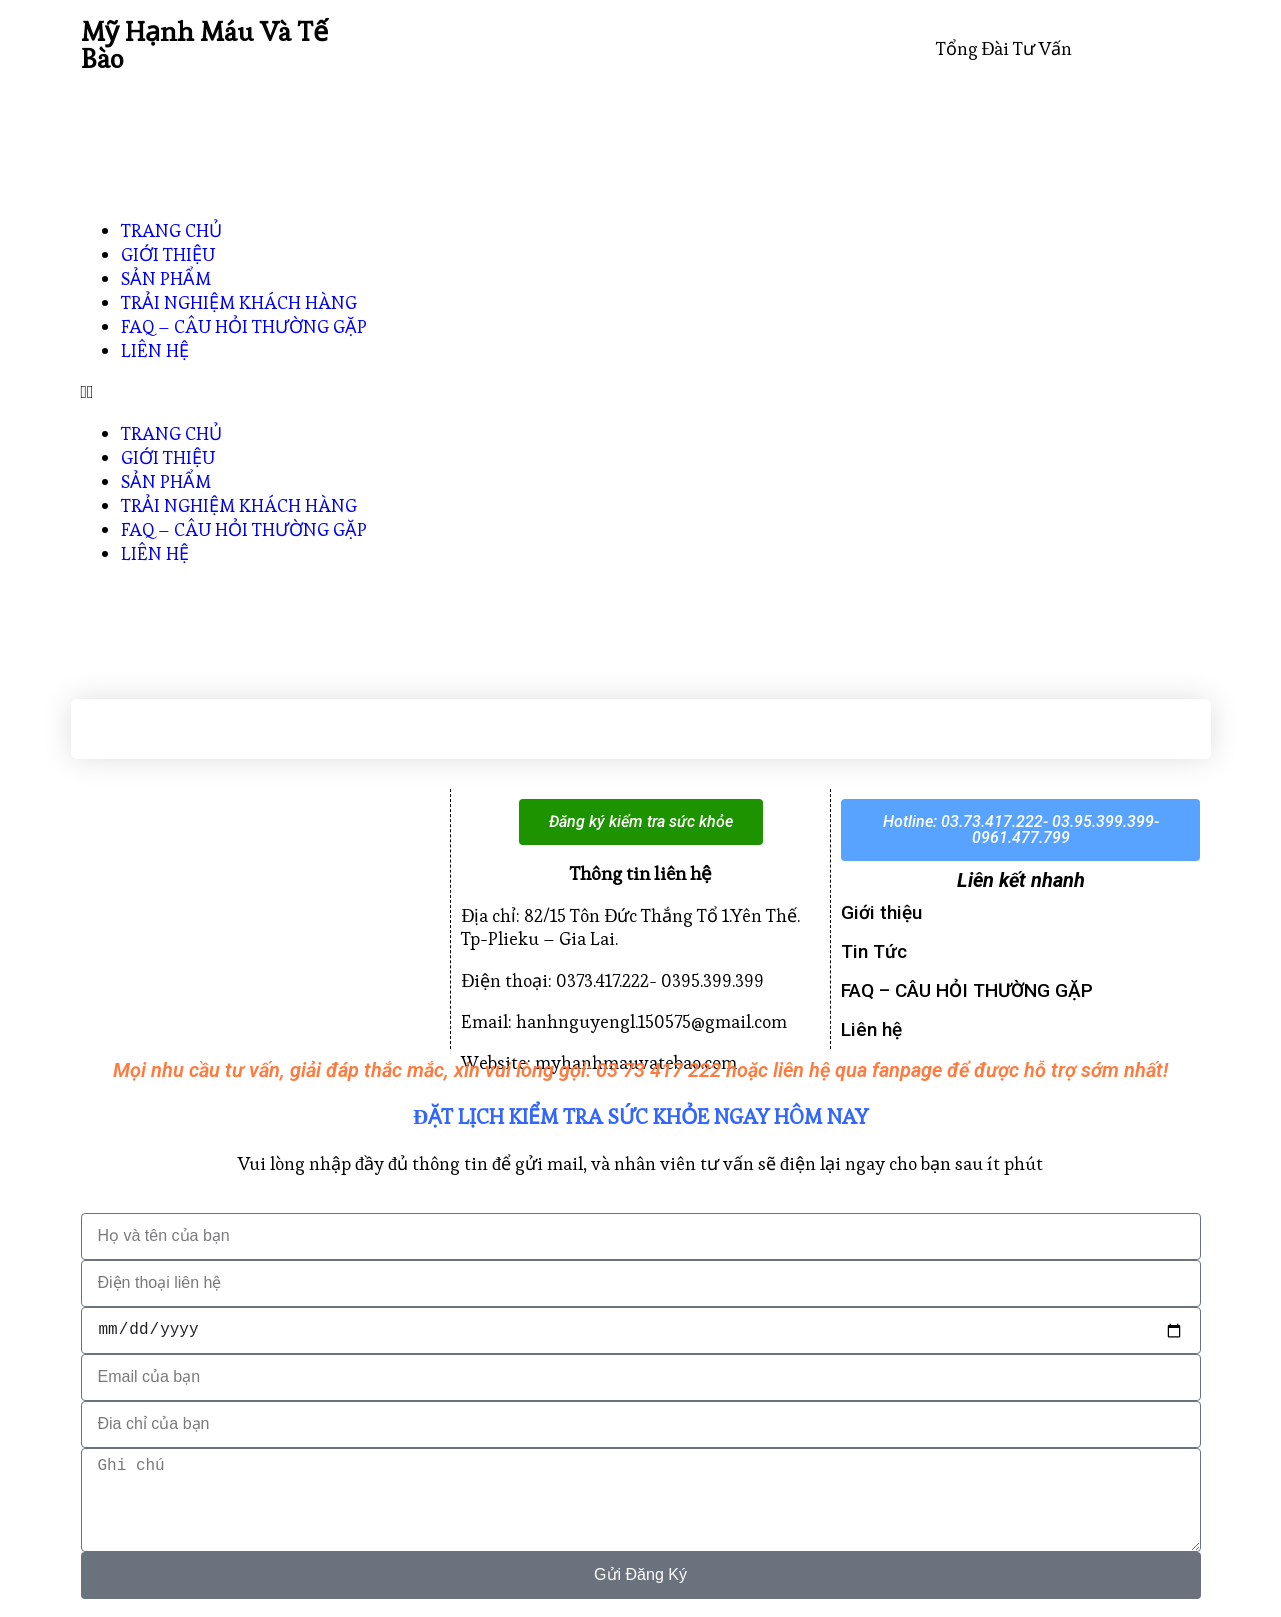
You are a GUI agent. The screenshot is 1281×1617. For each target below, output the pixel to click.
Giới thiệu (881, 912)
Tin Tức (874, 951)
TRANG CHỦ (171, 230)
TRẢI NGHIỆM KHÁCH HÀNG (239, 302)
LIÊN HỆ (155, 350)
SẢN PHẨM (166, 278)
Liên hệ (871, 1029)
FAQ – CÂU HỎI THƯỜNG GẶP (244, 326)
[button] (641, 391)
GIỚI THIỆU (168, 254)
